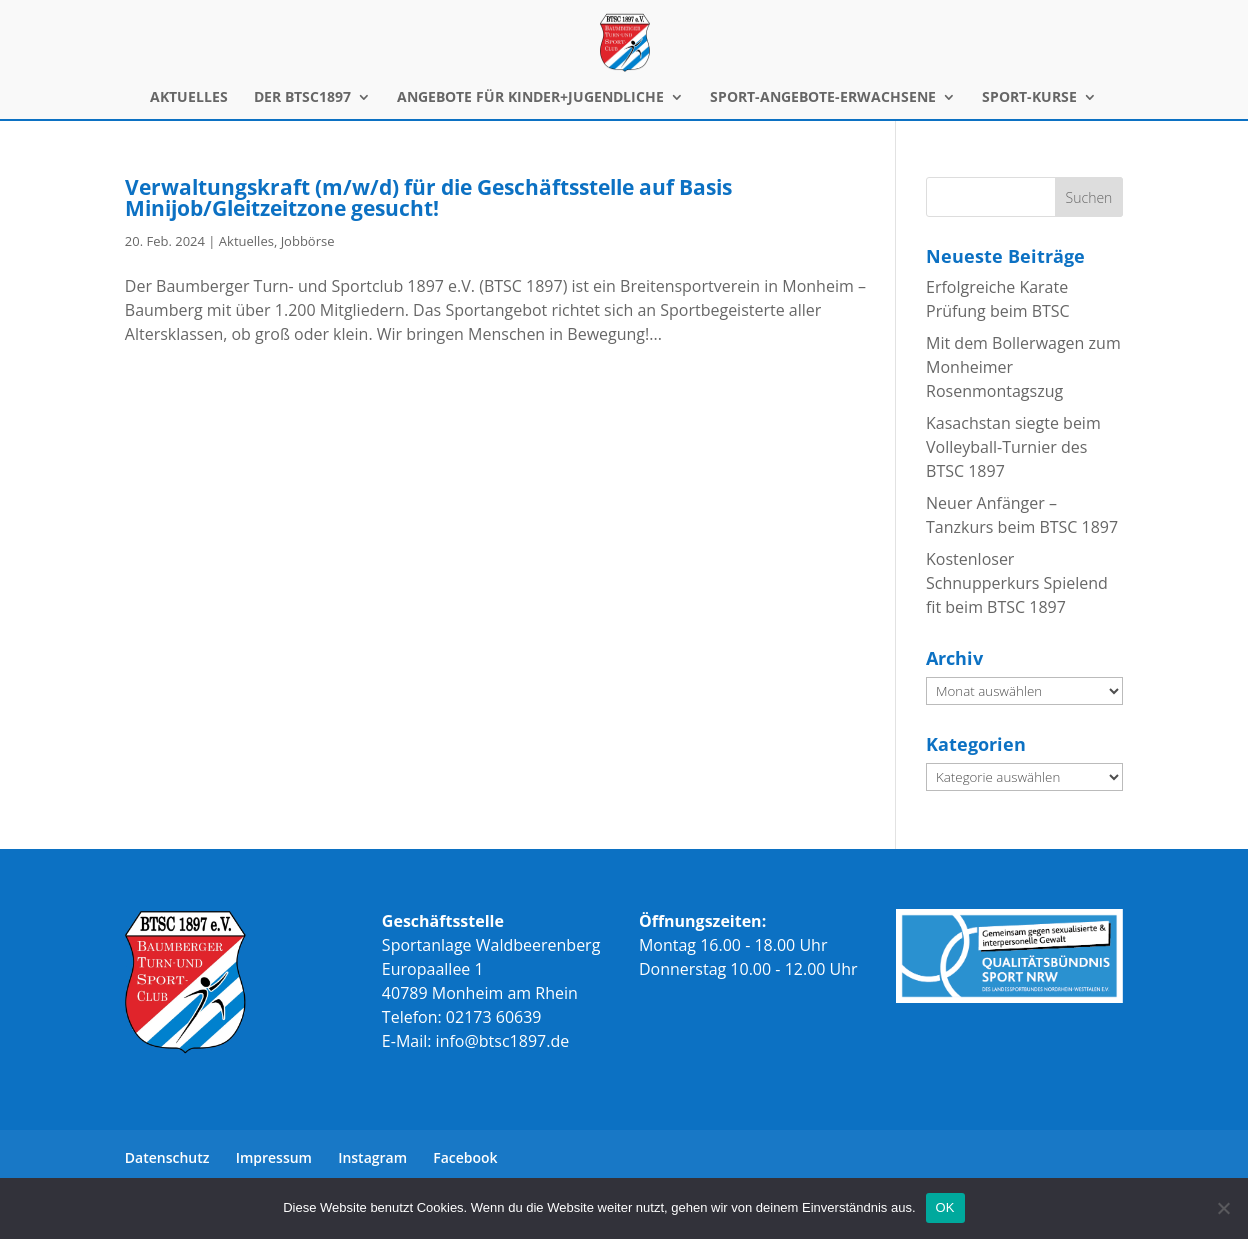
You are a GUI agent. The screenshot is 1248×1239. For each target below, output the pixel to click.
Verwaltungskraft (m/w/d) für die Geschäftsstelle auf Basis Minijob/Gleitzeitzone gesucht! (428, 197)
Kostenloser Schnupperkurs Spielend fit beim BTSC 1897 (1017, 583)
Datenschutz (167, 1157)
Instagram (372, 1157)
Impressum (274, 1157)
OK (945, 1207)
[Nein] (1223, 1208)
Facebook (465, 1157)
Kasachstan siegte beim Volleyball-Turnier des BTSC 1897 (1013, 447)
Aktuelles (246, 241)
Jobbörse (308, 241)
